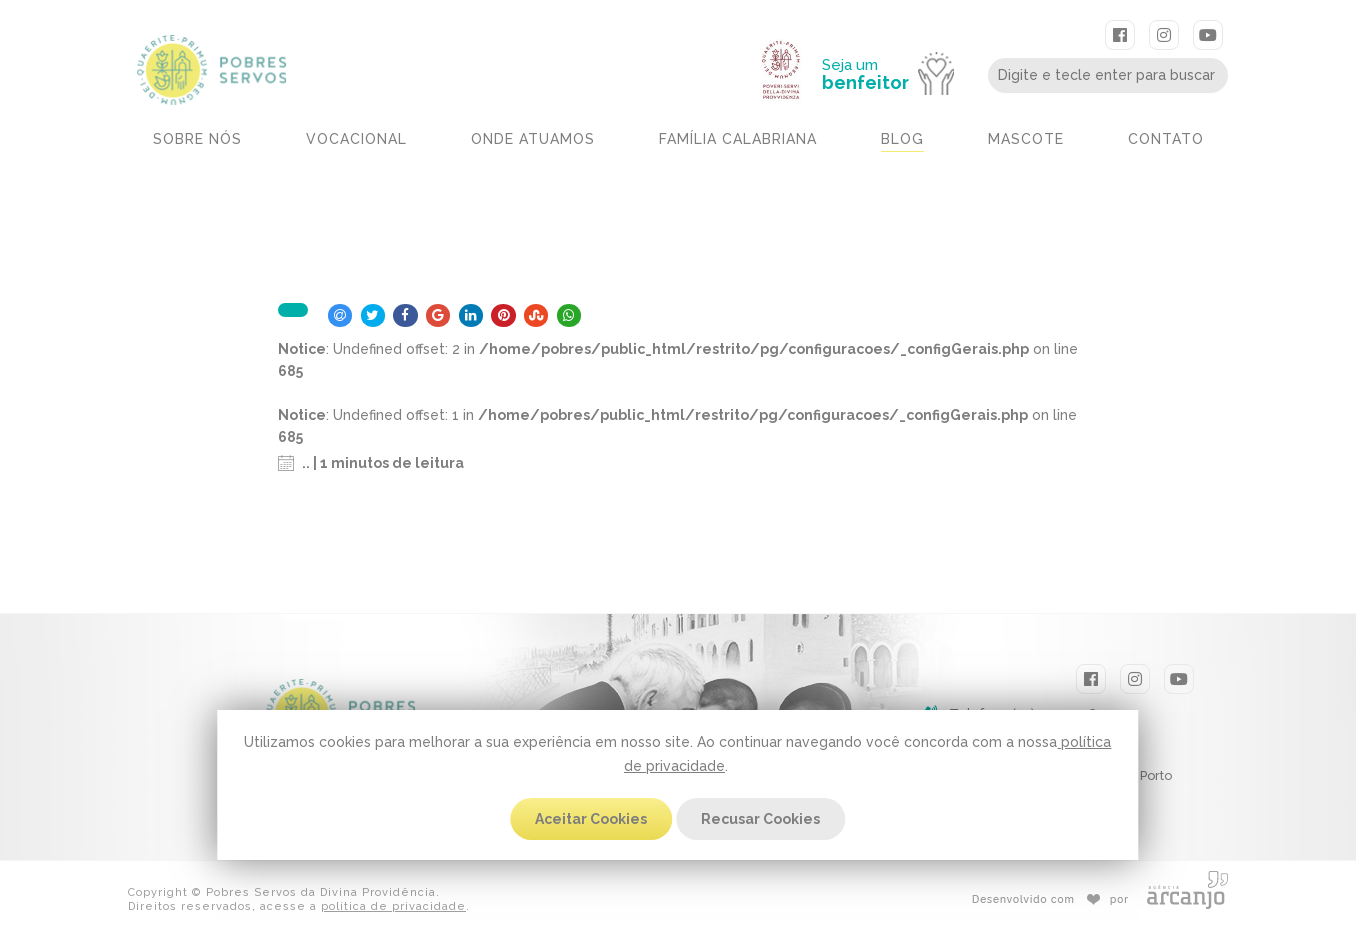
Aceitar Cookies (591, 819)
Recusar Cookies (760, 819)
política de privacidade (393, 906)
